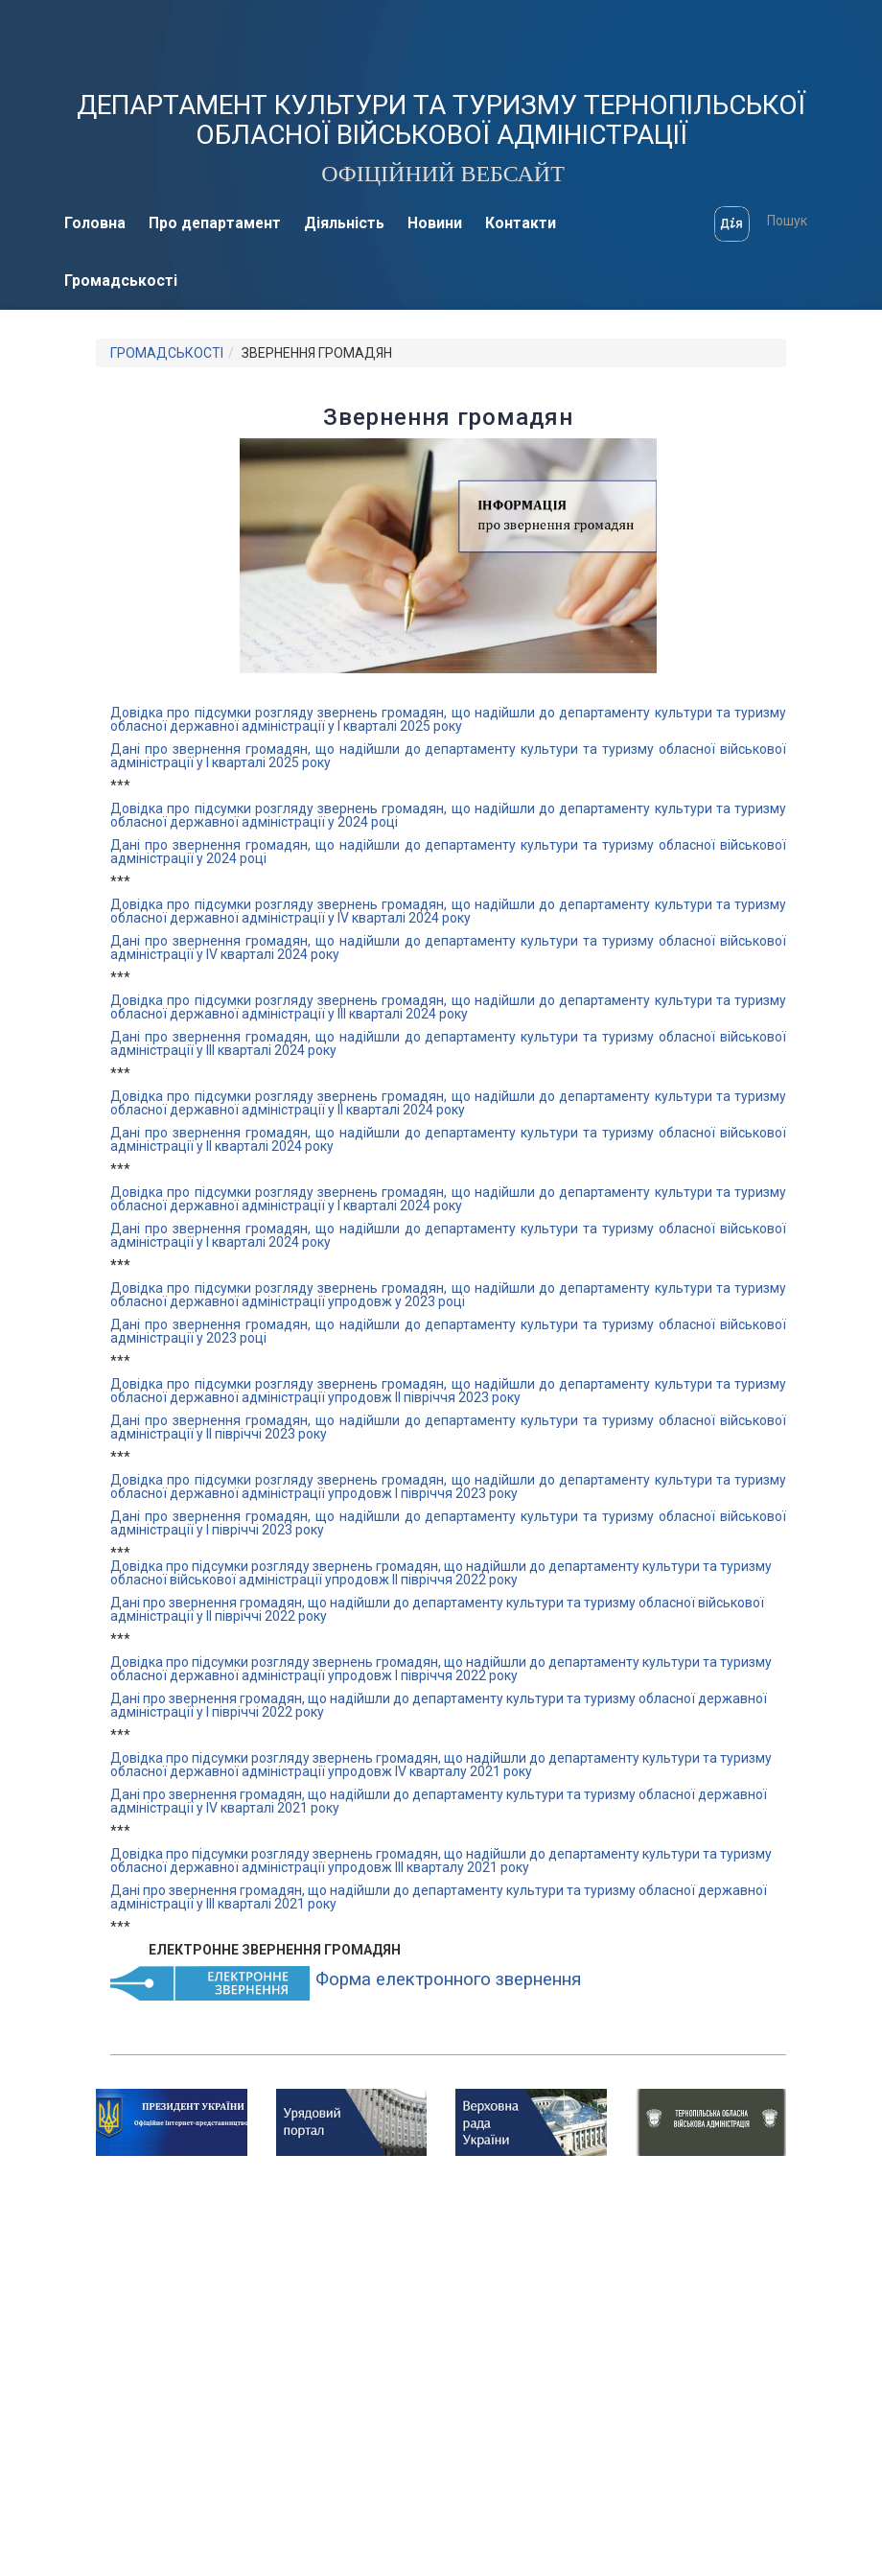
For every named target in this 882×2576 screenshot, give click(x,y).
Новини (434, 223)
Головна (95, 223)
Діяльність (344, 223)
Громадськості (120, 280)
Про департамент (215, 223)
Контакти (520, 223)
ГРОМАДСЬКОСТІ (166, 353)
